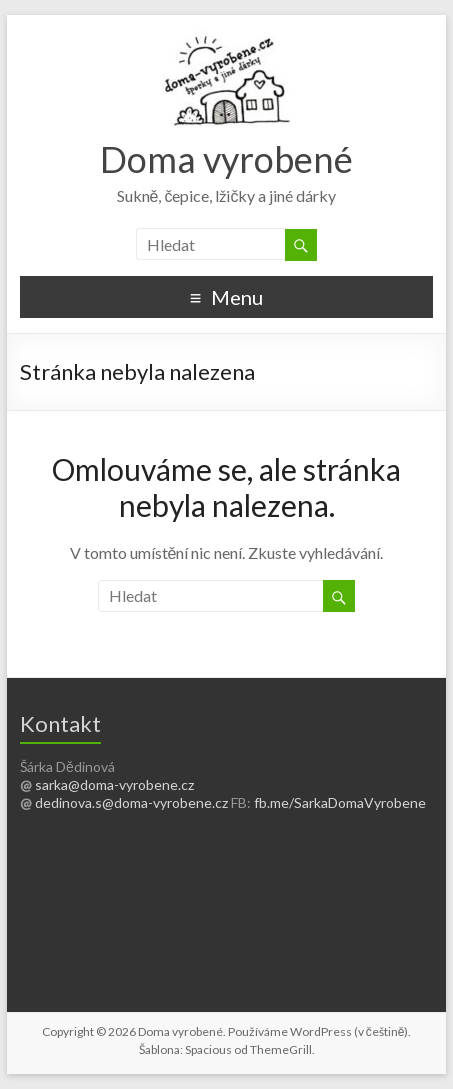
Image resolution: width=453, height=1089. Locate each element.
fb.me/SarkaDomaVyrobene (340, 802)
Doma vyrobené (226, 159)
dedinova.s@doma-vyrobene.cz (131, 802)
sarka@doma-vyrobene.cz (114, 784)
